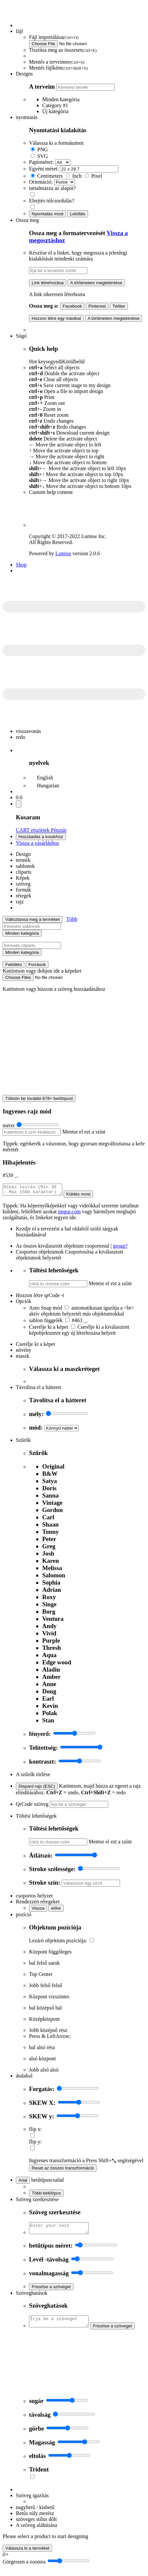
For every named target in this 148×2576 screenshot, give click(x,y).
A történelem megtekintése (96, 282)
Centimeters (50, 176)
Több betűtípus (46, 2195)
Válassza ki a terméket (27, 2554)
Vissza (38, 1910)
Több (71, 919)
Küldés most (85, 1196)
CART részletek (33, 830)
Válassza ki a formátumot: (56, 143)
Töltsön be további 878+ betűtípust (39, 1098)
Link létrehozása (48, 282)
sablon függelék (46, 1322)
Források (37, 964)
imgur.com (69, 1213)
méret (9, 1125)
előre (56, 1910)
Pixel (96, 176)
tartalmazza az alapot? (52, 188)
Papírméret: (41, 162)
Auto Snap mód (45, 1310)
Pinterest (97, 306)
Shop (21, 564)
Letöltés (77, 213)
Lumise (63, 553)
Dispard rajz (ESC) (36, 1788)
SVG (42, 156)
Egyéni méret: (44, 168)
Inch (76, 176)
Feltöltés (13, 964)
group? (120, 1248)
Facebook (72, 306)
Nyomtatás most (47, 213)
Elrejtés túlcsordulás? (51, 200)
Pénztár (59, 830)
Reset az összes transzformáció (63, 2169)
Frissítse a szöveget (51, 2290)
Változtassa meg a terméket (32, 919)
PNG (42, 149)
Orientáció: (41, 182)
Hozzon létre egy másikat (56, 318)
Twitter (118, 306)
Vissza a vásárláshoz (37, 843)
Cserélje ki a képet (49, 1329)
